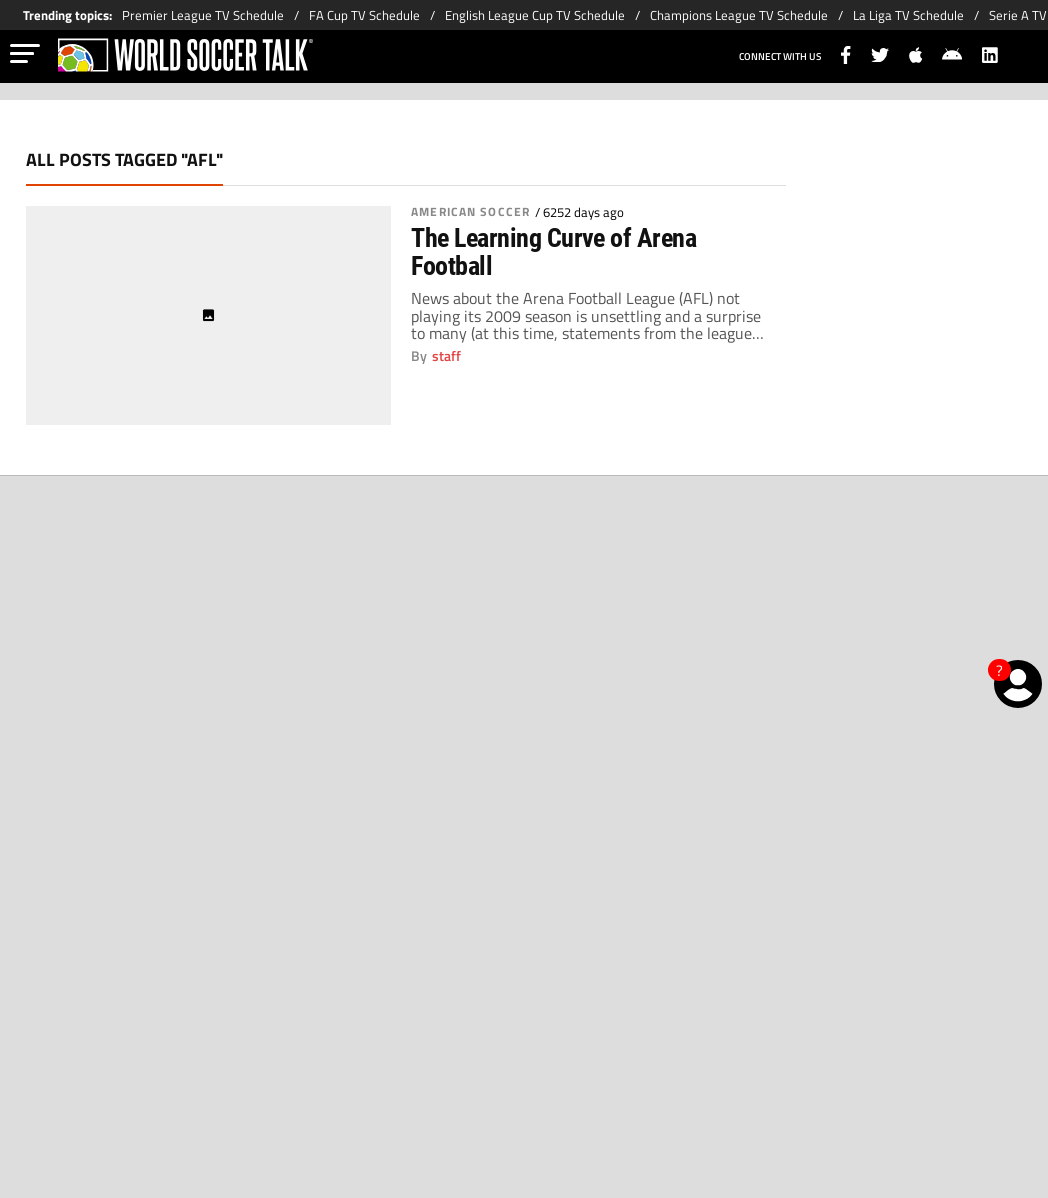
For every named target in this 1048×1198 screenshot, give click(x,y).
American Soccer (470, 212)
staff (446, 356)
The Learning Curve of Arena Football (553, 252)
